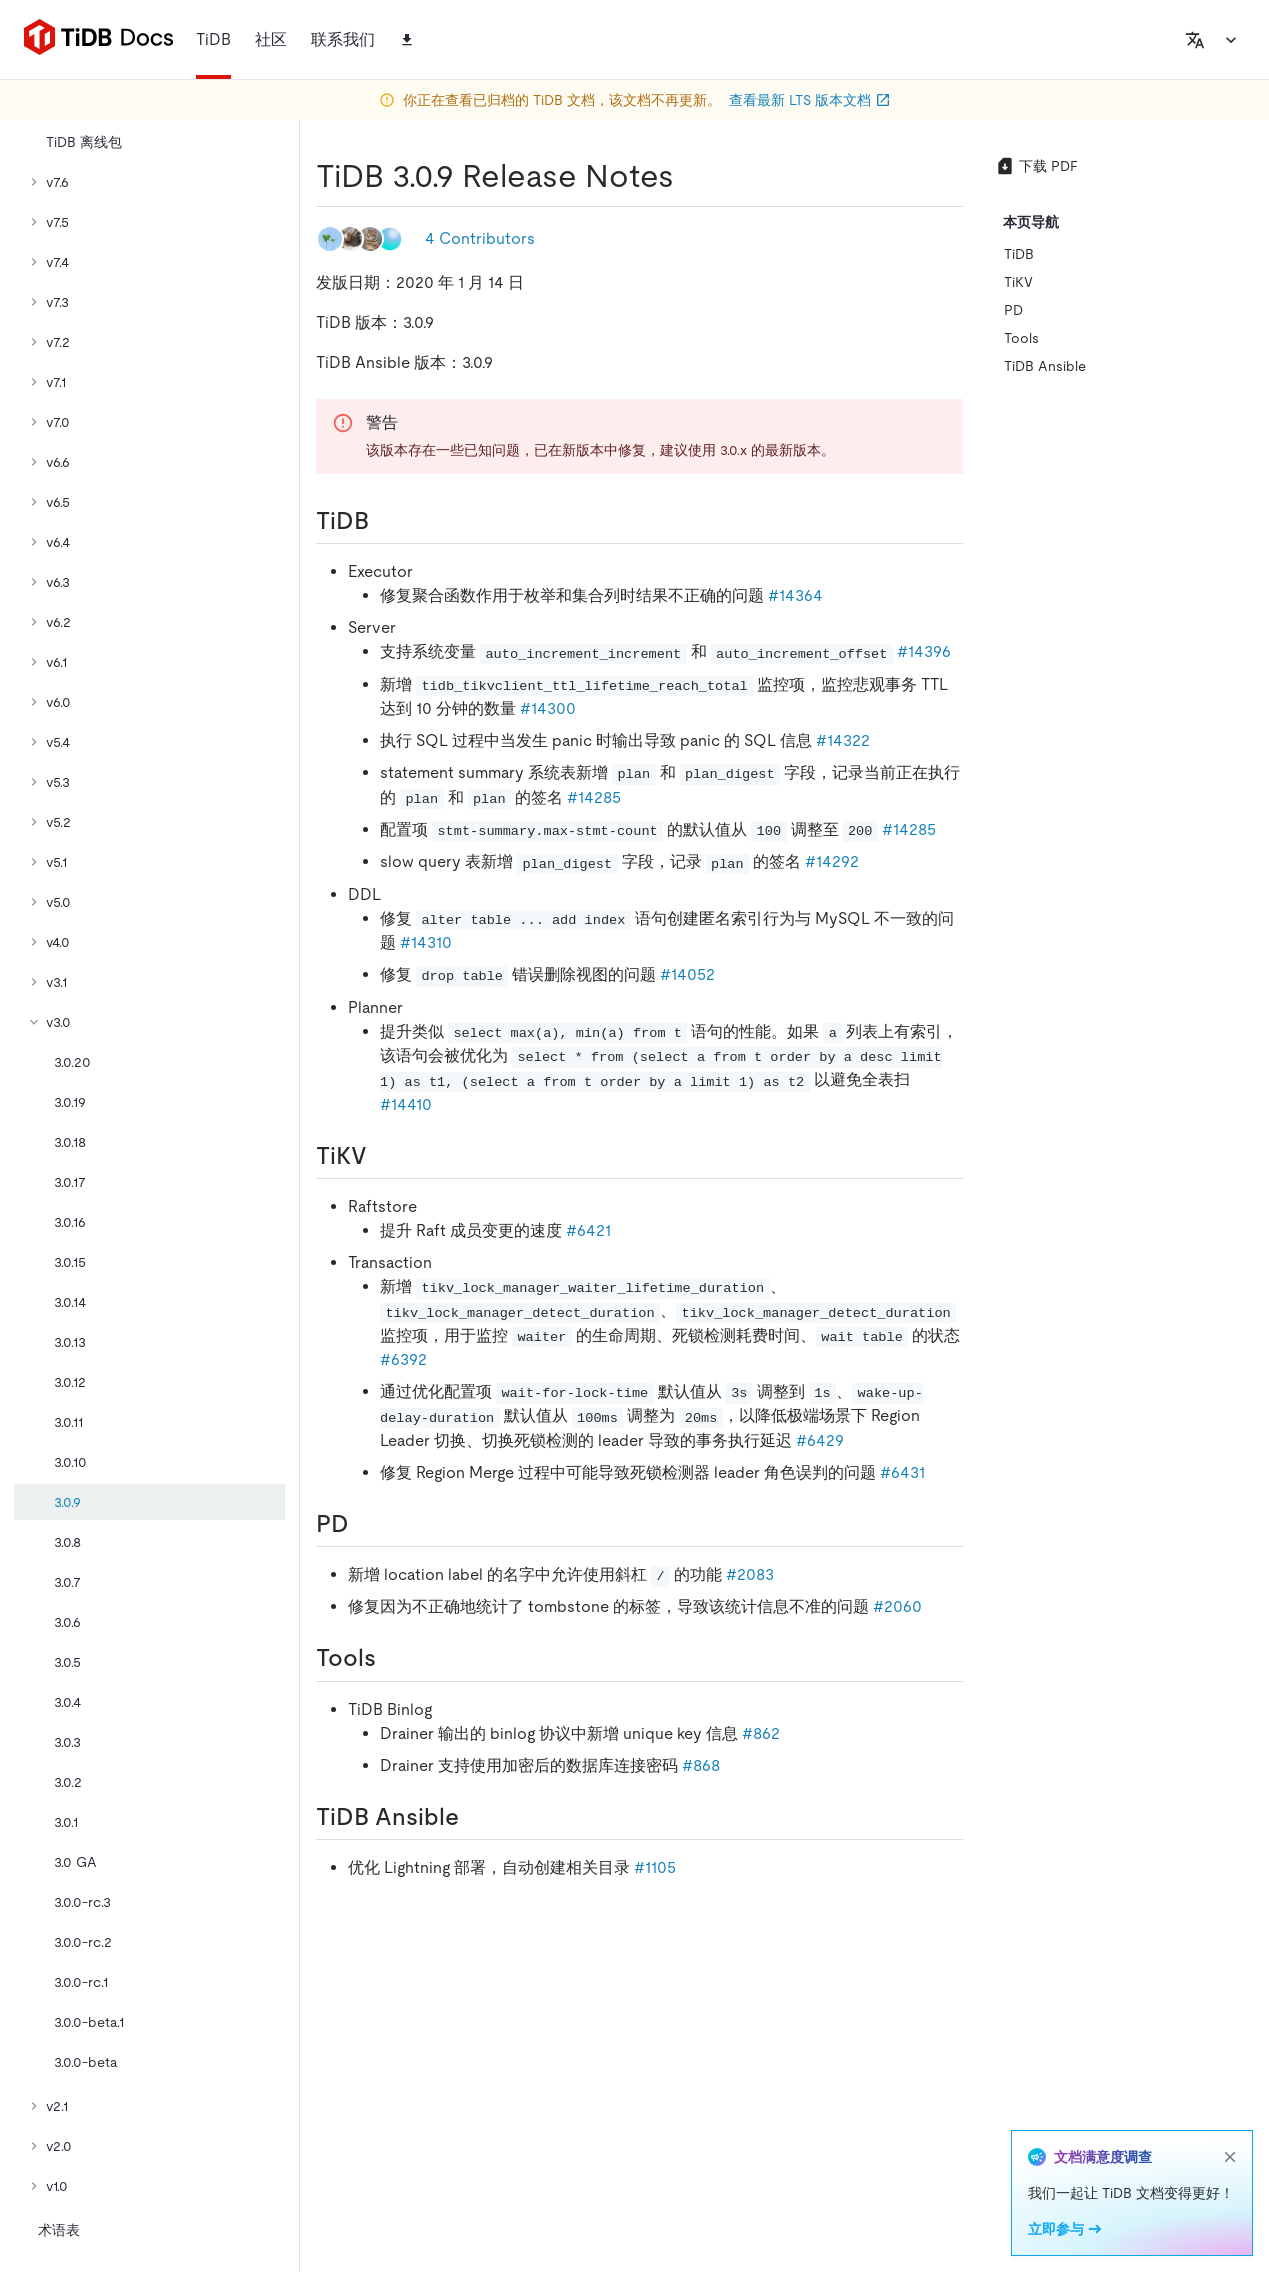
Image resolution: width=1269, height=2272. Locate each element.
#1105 (655, 1867)
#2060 (897, 1606)
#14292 (832, 861)
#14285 (594, 797)
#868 (701, 1765)
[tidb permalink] (385, 521)
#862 (761, 1733)
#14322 (843, 740)
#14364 (795, 595)
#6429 (820, 1440)
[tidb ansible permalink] (475, 1817)
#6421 (588, 1230)
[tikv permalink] (383, 1156)
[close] (1230, 2157)
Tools (1021, 338)
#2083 (750, 1574)
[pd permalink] (365, 1524)
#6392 (403, 1359)
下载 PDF (1036, 166)
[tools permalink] (392, 1658)
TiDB (1019, 254)
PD (1013, 310)
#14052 (687, 974)
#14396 (924, 651)
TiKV (1018, 282)
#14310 (426, 942)
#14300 (548, 708)
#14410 (406, 1104)
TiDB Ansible (1045, 366)
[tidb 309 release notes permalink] (690, 176)
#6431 (902, 1472)
